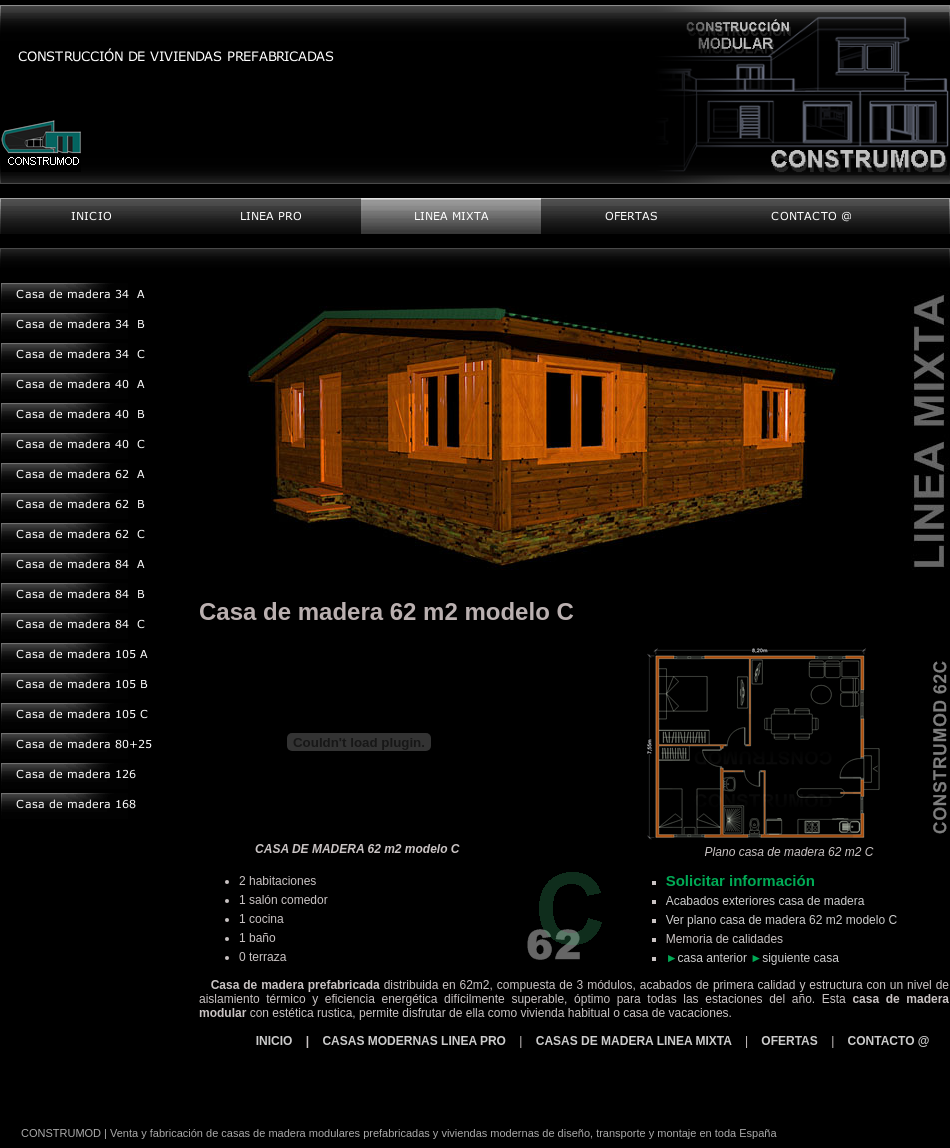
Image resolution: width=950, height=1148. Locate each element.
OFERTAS (789, 1041)
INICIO (276, 1041)
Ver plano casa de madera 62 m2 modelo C (781, 920)
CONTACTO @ (889, 1041)
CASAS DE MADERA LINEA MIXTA (635, 1041)
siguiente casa (800, 958)
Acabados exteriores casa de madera (765, 901)
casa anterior (712, 958)
